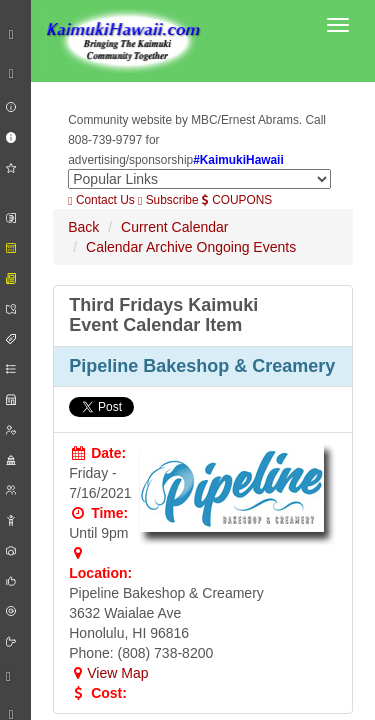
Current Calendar (174, 227)
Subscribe (168, 200)
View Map (108, 673)
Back (83, 227)
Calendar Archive (139, 247)
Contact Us (101, 200)
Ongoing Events (247, 247)
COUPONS (237, 200)
